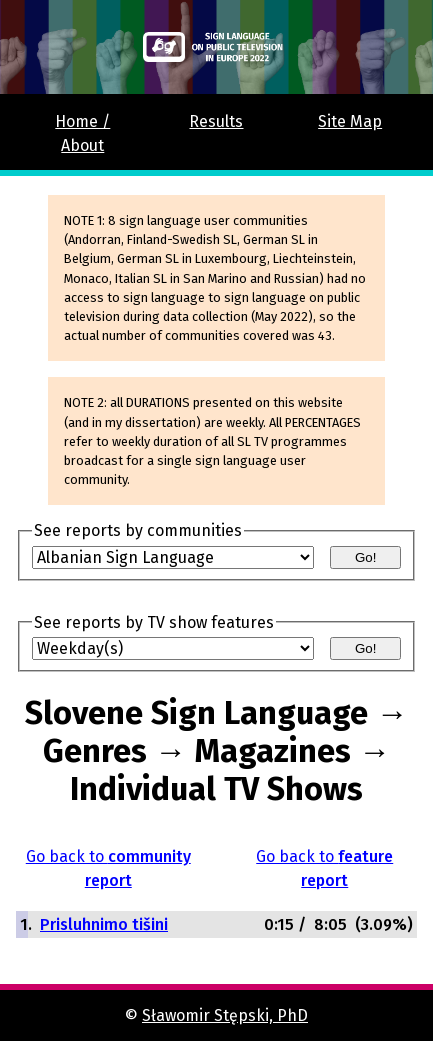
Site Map (350, 121)
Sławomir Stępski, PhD (225, 1015)
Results (216, 121)
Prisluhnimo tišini (104, 924)
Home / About (82, 133)
